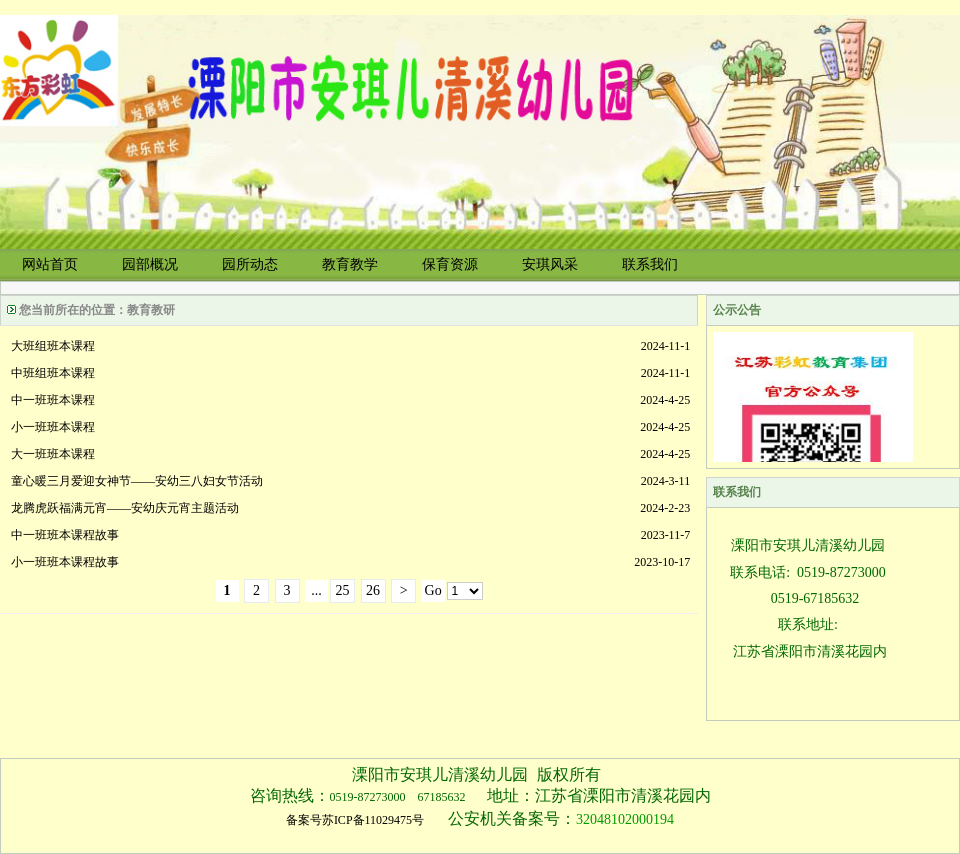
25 (343, 590)
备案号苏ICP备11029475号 (355, 820)
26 (373, 590)
